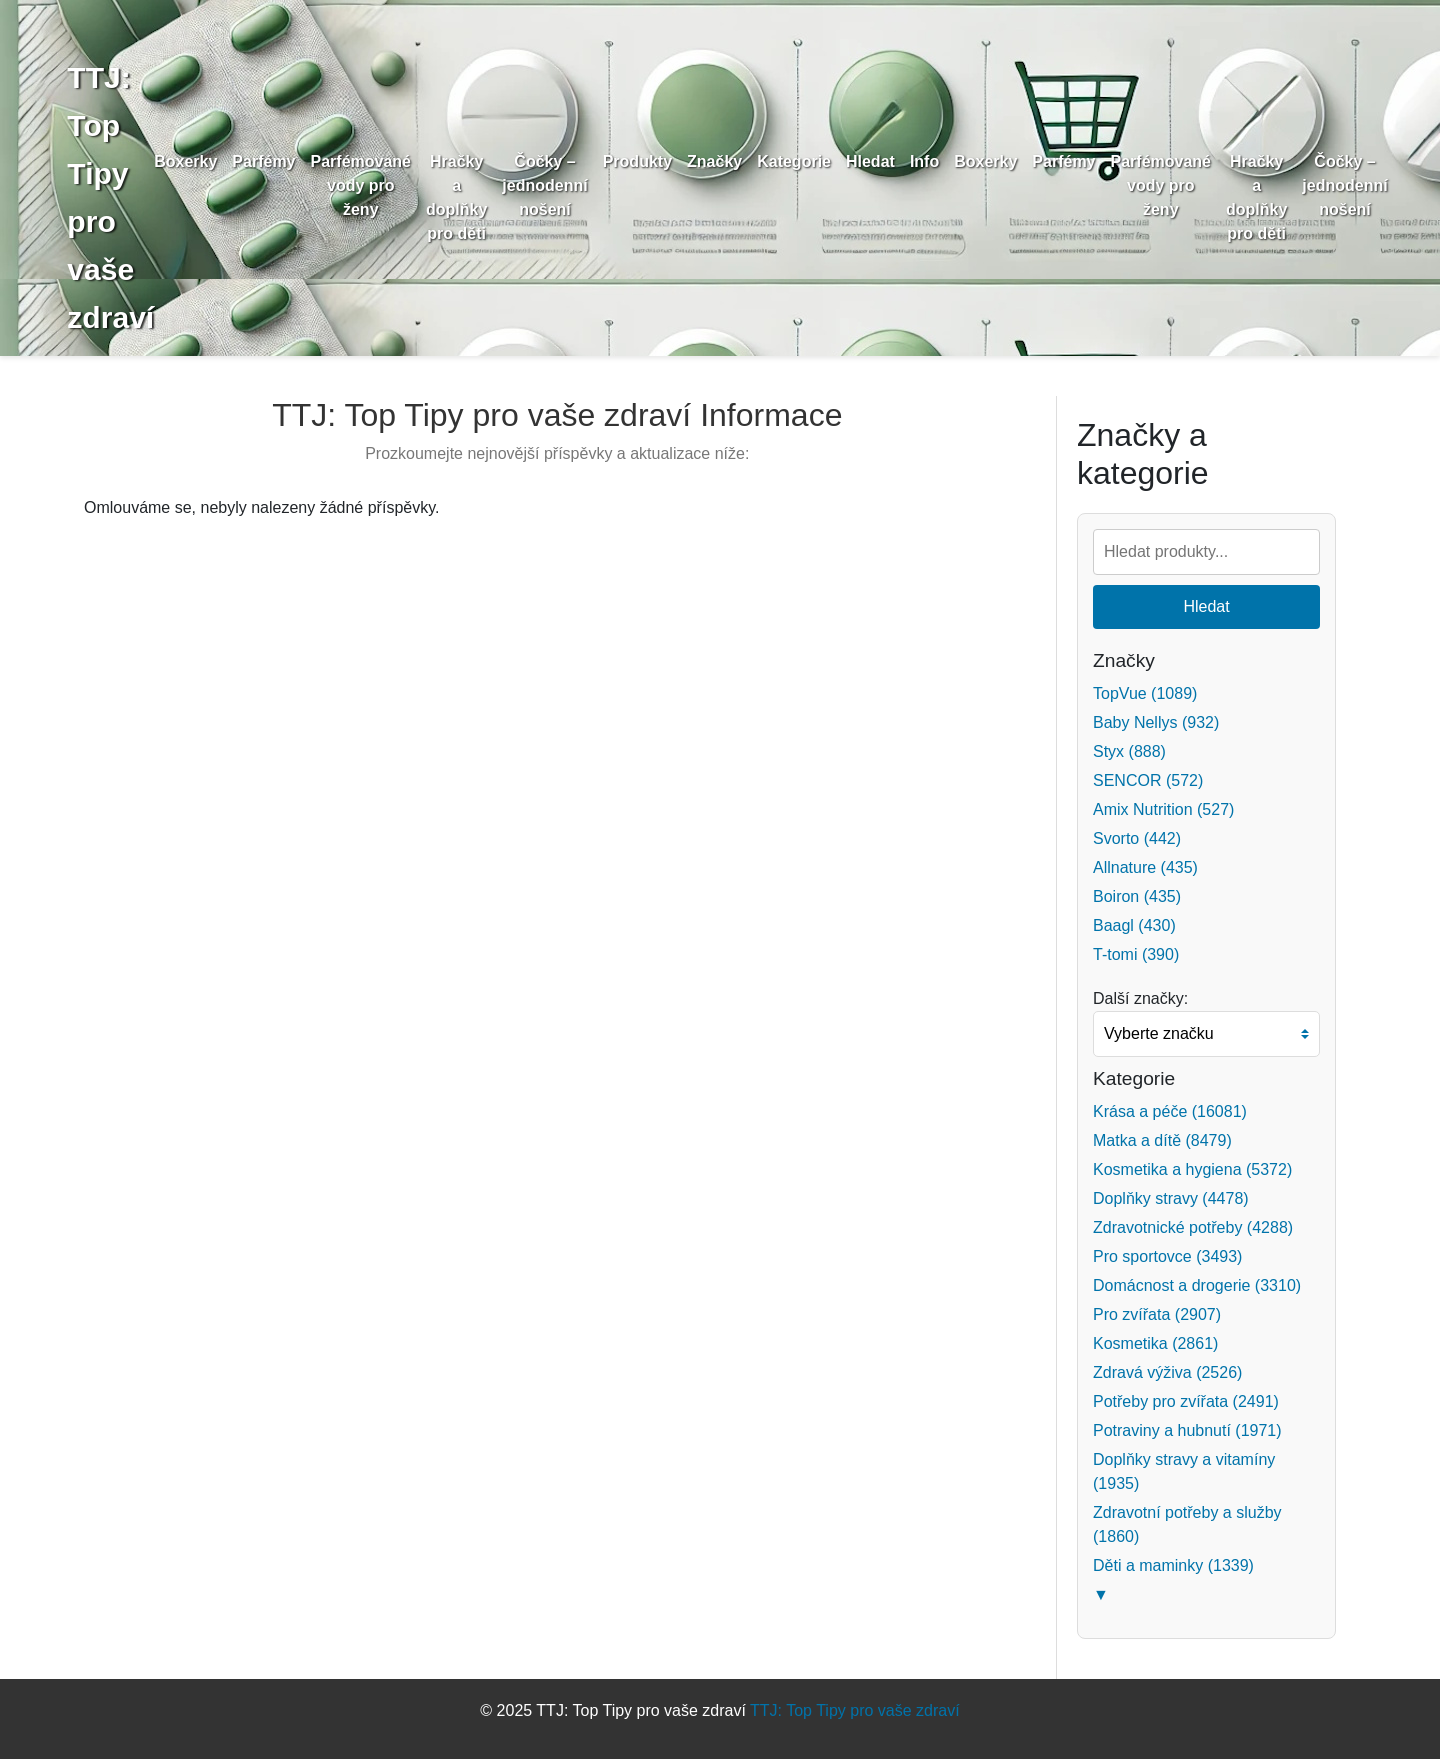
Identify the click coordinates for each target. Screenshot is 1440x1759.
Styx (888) (1129, 751)
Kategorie (809, 161)
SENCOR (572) (1148, 780)
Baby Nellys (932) (1156, 722)
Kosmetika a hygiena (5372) (1192, 1169)
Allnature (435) (1145, 867)
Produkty (651, 161)
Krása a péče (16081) (1170, 1111)
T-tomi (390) (1136, 954)
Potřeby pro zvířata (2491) (1186, 1401)
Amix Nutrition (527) (1163, 809)
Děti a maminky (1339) (1173, 1565)
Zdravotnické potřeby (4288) (1193, 1227)
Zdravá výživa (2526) (1167, 1372)
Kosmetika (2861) (1155, 1343)
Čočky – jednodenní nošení (559, 185)
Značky (728, 161)
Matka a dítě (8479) (1162, 1140)
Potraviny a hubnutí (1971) (1187, 1430)
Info (938, 161)
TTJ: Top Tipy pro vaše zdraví (855, 1710)
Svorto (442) (1137, 838)
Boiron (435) (1137, 896)
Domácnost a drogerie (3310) (1197, 1285)
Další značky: (1140, 998)
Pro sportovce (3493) (1167, 1256)
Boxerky (200, 161)
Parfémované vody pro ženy (375, 185)
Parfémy (278, 161)
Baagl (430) (1134, 925)
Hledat (884, 161)
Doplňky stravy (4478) (1171, 1198)
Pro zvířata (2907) (1157, 1314)
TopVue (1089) (1145, 693)
